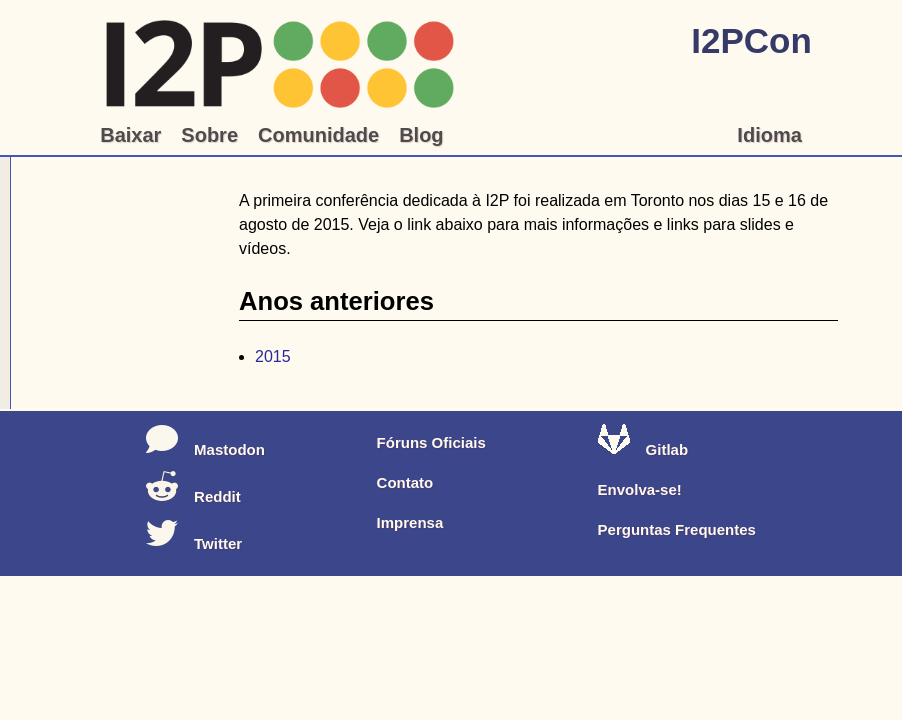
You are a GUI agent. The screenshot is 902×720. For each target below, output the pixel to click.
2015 (273, 356)
